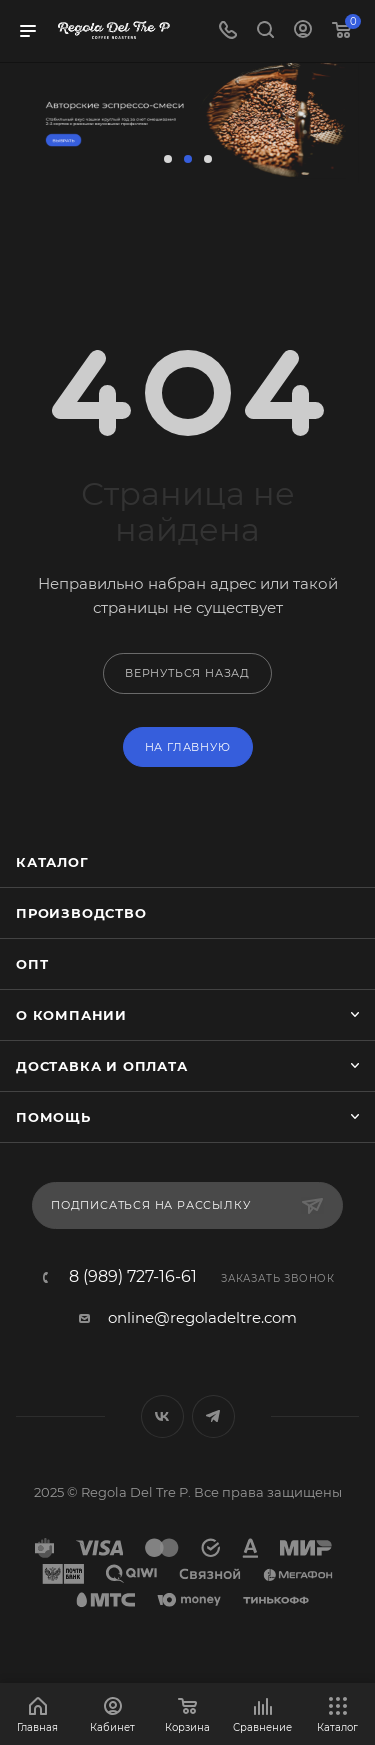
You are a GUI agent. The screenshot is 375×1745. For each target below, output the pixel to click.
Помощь (53, 1117)
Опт (32, 964)
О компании (71, 1015)
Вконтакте (162, 1416)
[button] (168, 159)
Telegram (213, 1416)
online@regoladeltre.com (202, 1317)
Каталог (52, 862)
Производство (81, 913)
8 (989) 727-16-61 (133, 1277)
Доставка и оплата (102, 1066)
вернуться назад (187, 673)
